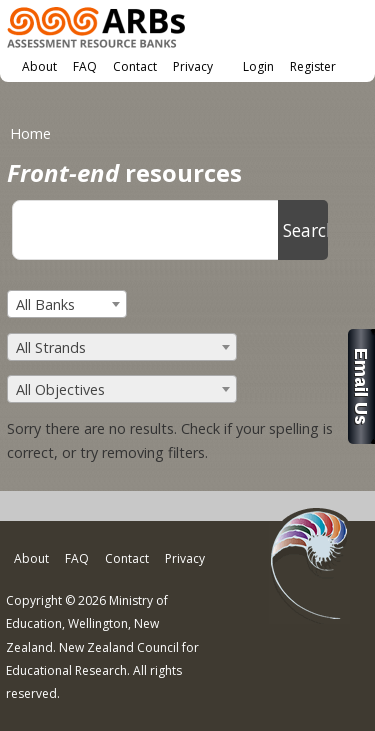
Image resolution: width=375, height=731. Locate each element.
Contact (135, 66)
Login (258, 66)
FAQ (85, 66)
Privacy (193, 66)
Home (30, 133)
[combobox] (67, 304)
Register (313, 66)
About (39, 66)
